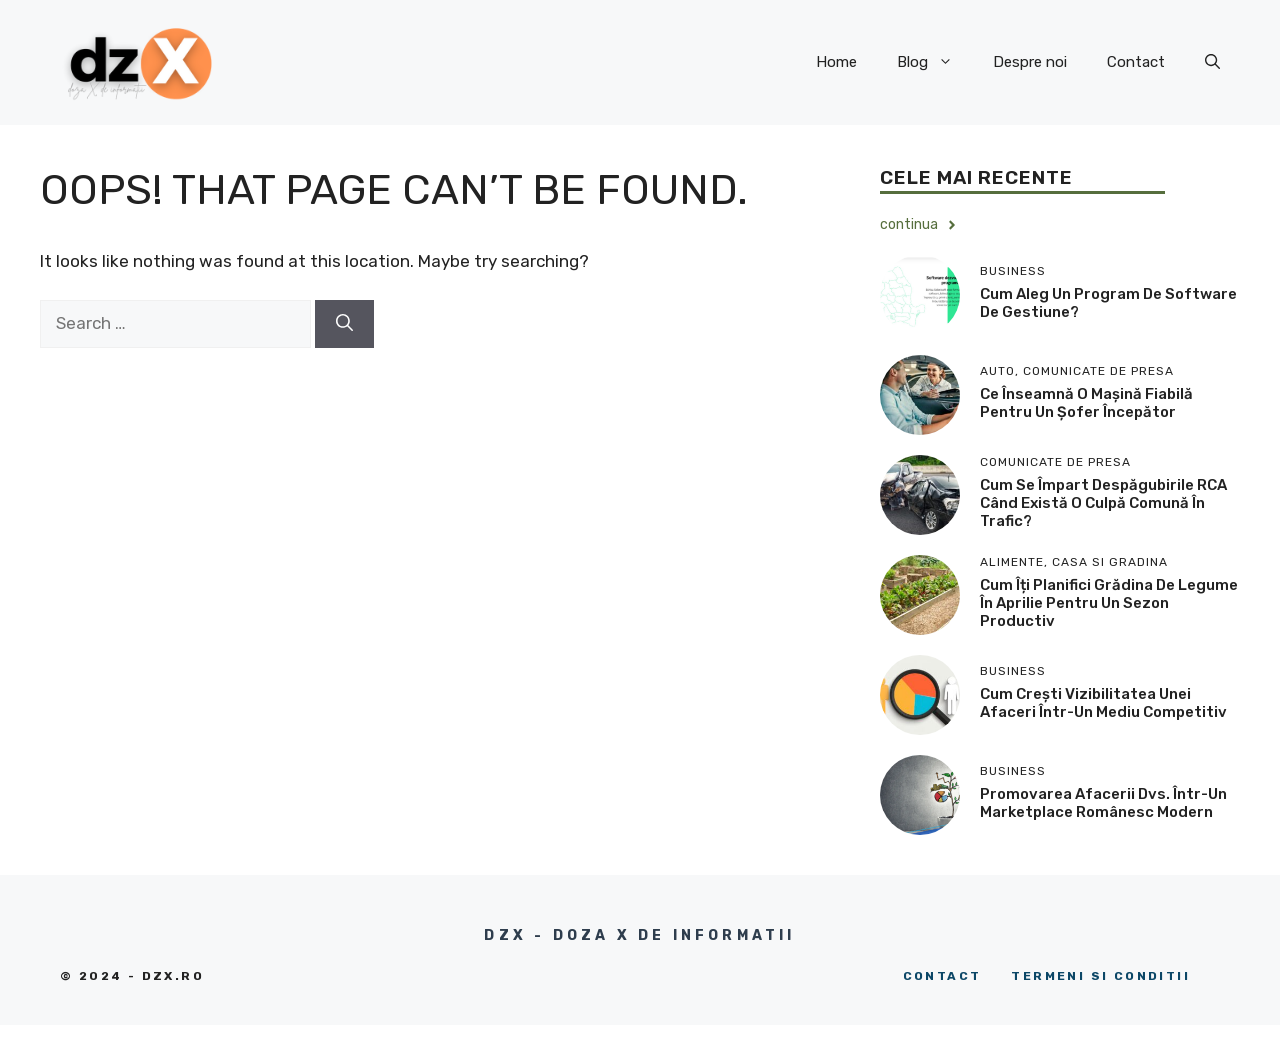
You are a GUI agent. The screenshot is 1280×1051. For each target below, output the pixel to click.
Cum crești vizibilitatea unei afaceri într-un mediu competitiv (1103, 703)
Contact (1136, 62)
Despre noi (1030, 62)
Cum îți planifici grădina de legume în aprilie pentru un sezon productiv (1109, 603)
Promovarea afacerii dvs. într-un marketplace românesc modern (1103, 803)
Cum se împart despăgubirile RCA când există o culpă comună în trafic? (1103, 503)
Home (836, 62)
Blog (935, 62)
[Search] (344, 324)
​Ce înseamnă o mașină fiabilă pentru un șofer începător (1086, 403)
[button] (1212, 62)
